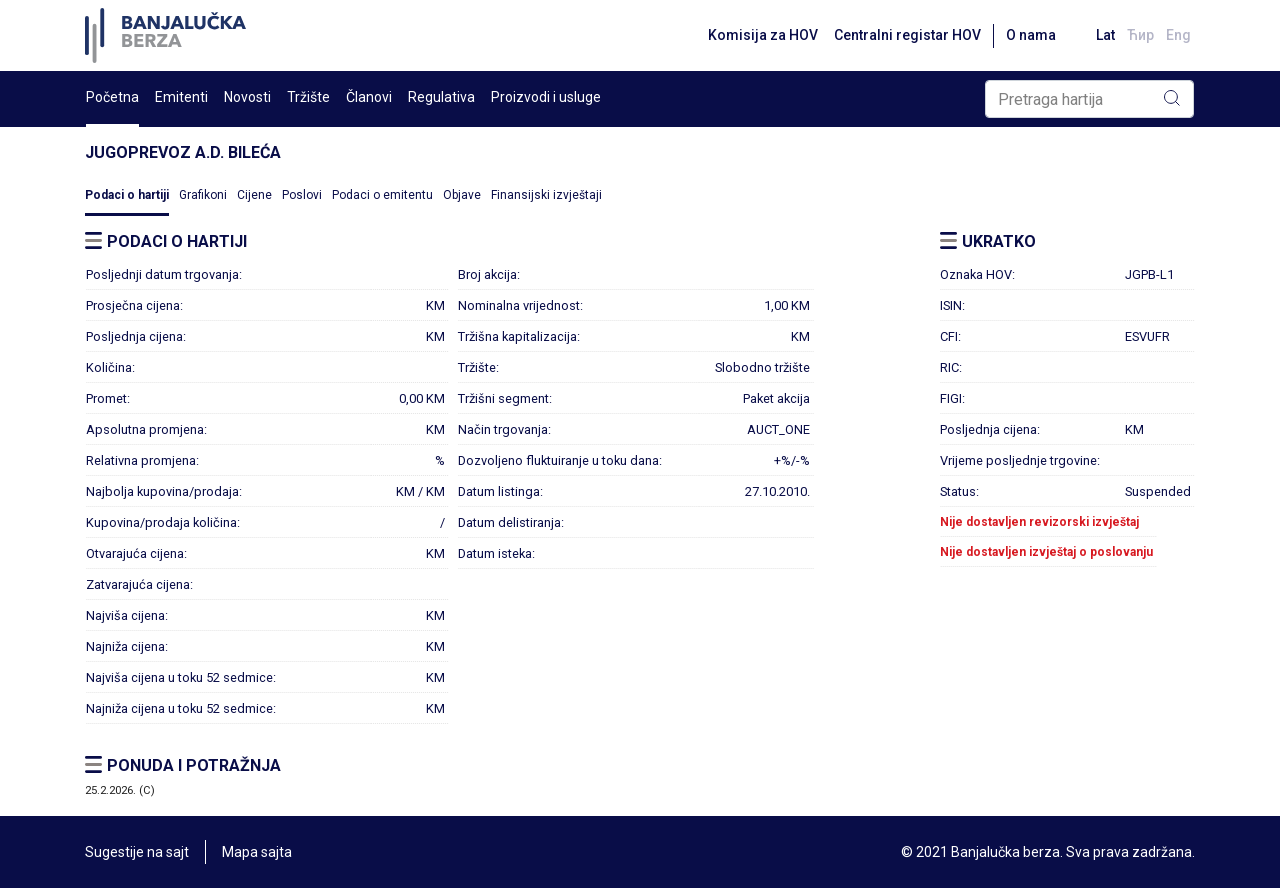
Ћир (1140, 35)
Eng (1178, 35)
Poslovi (302, 195)
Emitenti (181, 97)
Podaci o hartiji (127, 195)
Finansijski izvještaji (546, 195)
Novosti (247, 97)
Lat (1105, 35)
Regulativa (441, 97)
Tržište (308, 97)
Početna (112, 97)
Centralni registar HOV (907, 35)
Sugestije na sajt (137, 852)
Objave (462, 195)
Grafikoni (203, 195)
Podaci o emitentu (382, 195)
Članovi (369, 97)
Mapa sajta (257, 852)
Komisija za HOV (763, 35)
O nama (1031, 35)
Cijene (254, 195)
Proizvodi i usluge (546, 97)
